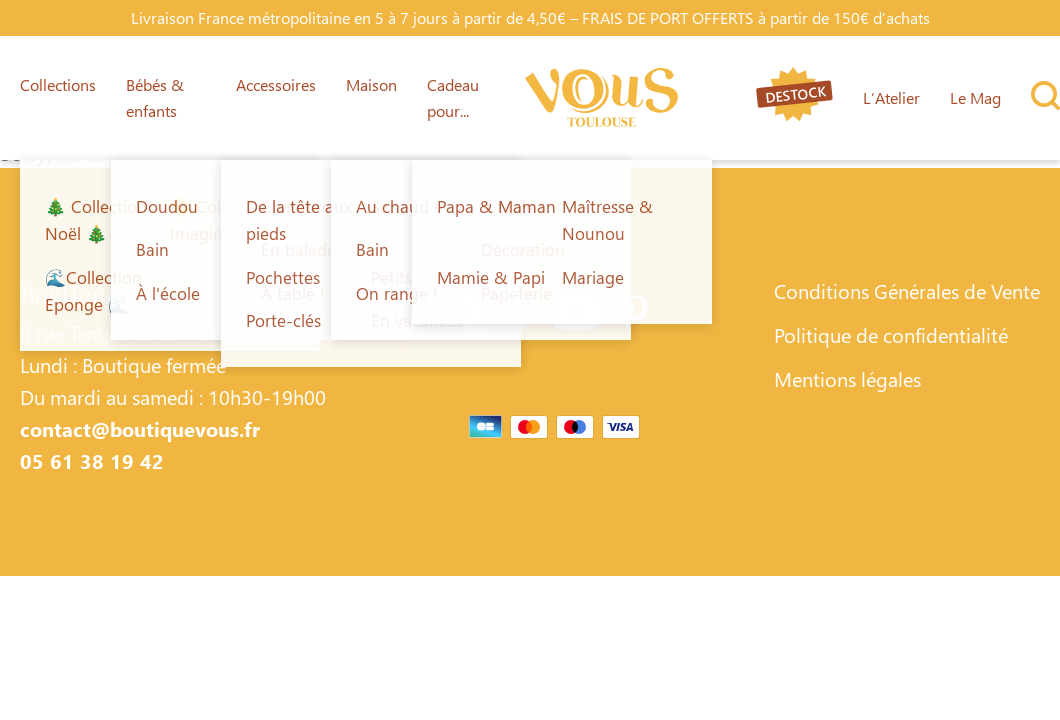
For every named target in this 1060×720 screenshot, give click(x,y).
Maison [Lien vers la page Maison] (371, 84)
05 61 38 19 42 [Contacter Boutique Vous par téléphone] (92, 460)
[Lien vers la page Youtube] (576, 316)
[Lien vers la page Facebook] (523, 316)
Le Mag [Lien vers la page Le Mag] (975, 97)
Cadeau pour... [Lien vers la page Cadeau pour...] (453, 97)
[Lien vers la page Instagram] (477, 316)
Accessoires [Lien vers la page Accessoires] (276, 84)
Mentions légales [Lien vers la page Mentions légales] (847, 378)
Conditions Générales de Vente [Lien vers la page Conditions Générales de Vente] (907, 290)
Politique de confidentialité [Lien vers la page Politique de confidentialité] (891, 334)
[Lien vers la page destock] (794, 97)
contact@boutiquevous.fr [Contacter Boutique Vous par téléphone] (140, 428)
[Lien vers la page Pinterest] (634, 316)
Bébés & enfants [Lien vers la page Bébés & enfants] (155, 97)
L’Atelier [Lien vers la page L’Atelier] (891, 97)
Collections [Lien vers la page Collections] (58, 84)
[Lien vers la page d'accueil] (601, 98)
